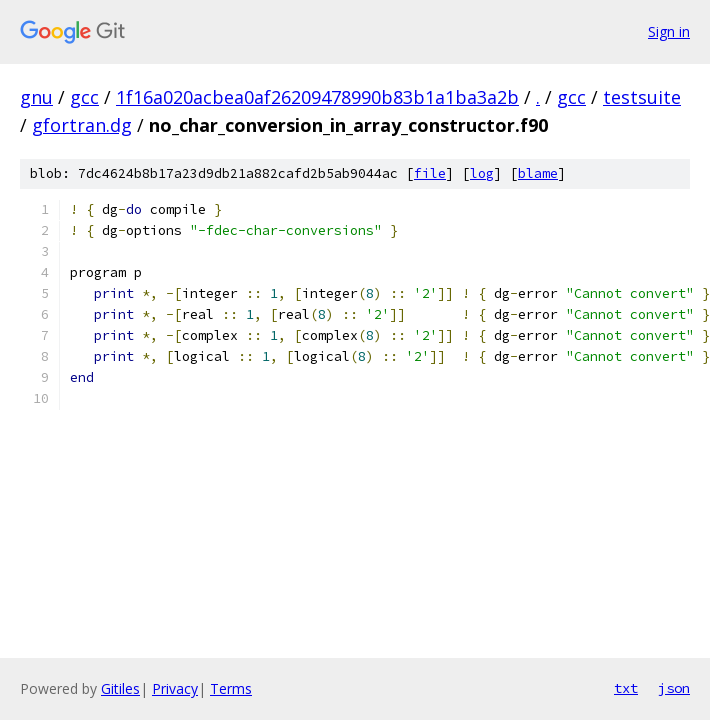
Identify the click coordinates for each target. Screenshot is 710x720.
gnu (36, 97)
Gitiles (120, 688)
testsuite (642, 97)
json (674, 688)
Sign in (669, 31)
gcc (84, 97)
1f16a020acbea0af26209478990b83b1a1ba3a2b (317, 97)
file (430, 173)
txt (626, 688)
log (482, 173)
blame (538, 173)
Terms (231, 688)
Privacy (175, 688)
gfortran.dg (82, 125)
